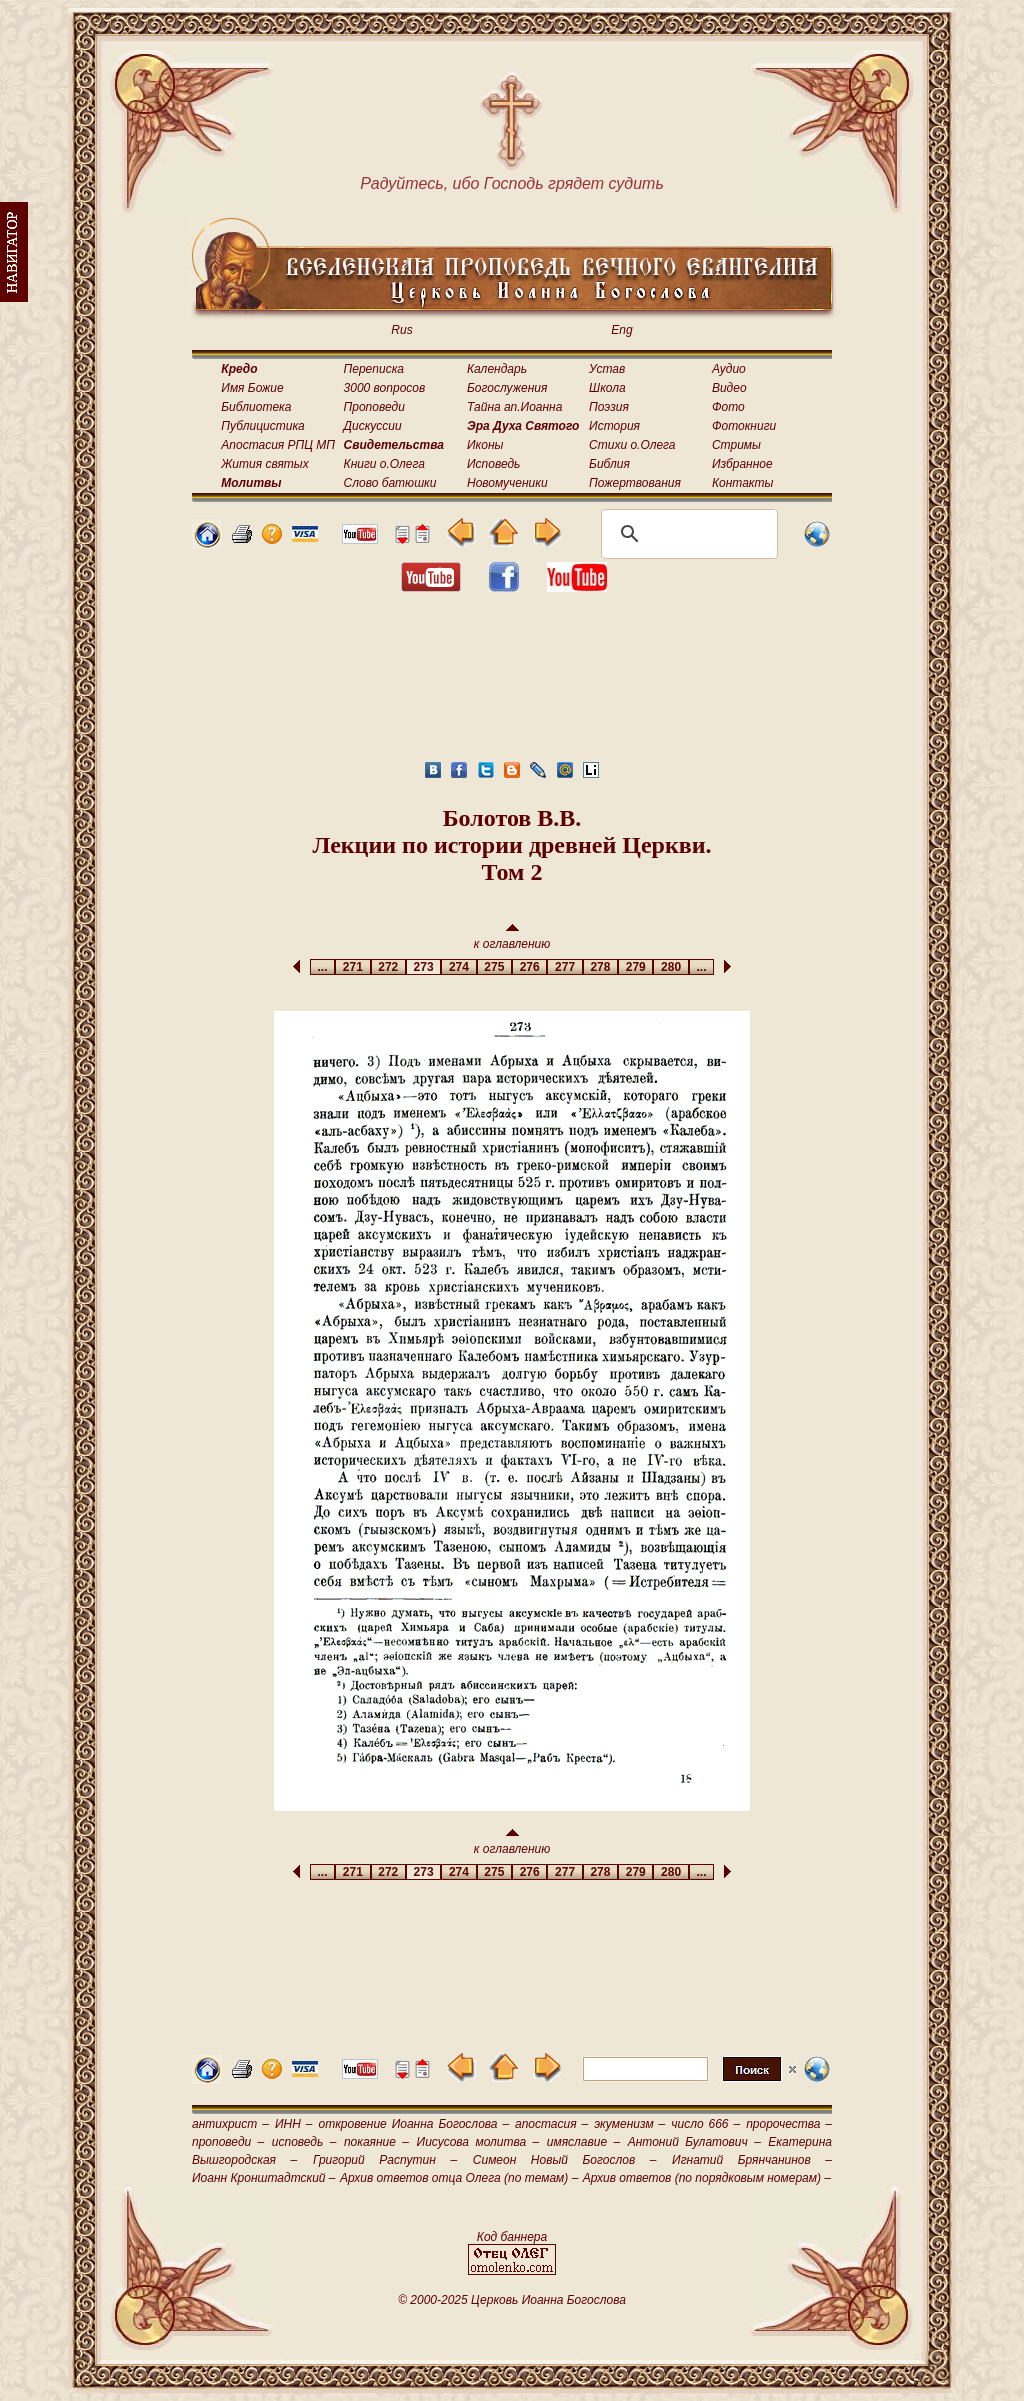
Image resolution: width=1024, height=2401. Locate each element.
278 (600, 967)
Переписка (374, 369)
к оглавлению (512, 937)
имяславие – (583, 2142)
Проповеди (374, 407)
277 (564, 967)
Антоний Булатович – (694, 2142)
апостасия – (551, 2124)
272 (388, 967)
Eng (621, 330)
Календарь (497, 369)
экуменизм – (629, 2124)
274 (458, 967)
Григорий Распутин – (385, 2160)
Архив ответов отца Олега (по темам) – (459, 2178)
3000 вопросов (385, 388)
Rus (401, 330)
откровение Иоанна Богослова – (413, 2124)
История (614, 426)
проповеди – (228, 2142)
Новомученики (507, 483)
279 (635, 967)
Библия (609, 464)
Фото (728, 407)
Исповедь (493, 464)
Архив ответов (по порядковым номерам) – (707, 2178)
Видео (729, 388)
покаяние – (376, 2142)
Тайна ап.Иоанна (514, 407)
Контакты (743, 483)
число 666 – (705, 2124)
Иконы (485, 445)
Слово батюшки (390, 483)
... (322, 967)
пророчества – (789, 2124)
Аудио (729, 369)
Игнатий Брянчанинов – (752, 2160)
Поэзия (609, 407)
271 (352, 967)
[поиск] (686, 534)
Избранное (742, 464)
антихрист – (230, 2124)
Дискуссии (373, 426)
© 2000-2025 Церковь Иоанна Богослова (512, 2300)
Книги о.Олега (384, 464)
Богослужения (507, 388)
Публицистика (262, 426)
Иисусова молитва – (478, 2142)
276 (529, 967)
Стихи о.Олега (632, 445)
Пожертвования (635, 483)
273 (423, 967)
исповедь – (304, 2142)
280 (670, 967)
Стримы (736, 445)
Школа (607, 388)
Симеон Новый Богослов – (565, 2160)
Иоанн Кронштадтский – (264, 2178)
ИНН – (294, 2124)
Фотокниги (744, 426)
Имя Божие (252, 388)
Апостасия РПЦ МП (278, 445)
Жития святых (264, 464)
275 (494, 967)
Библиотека (256, 407)
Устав (607, 369)
